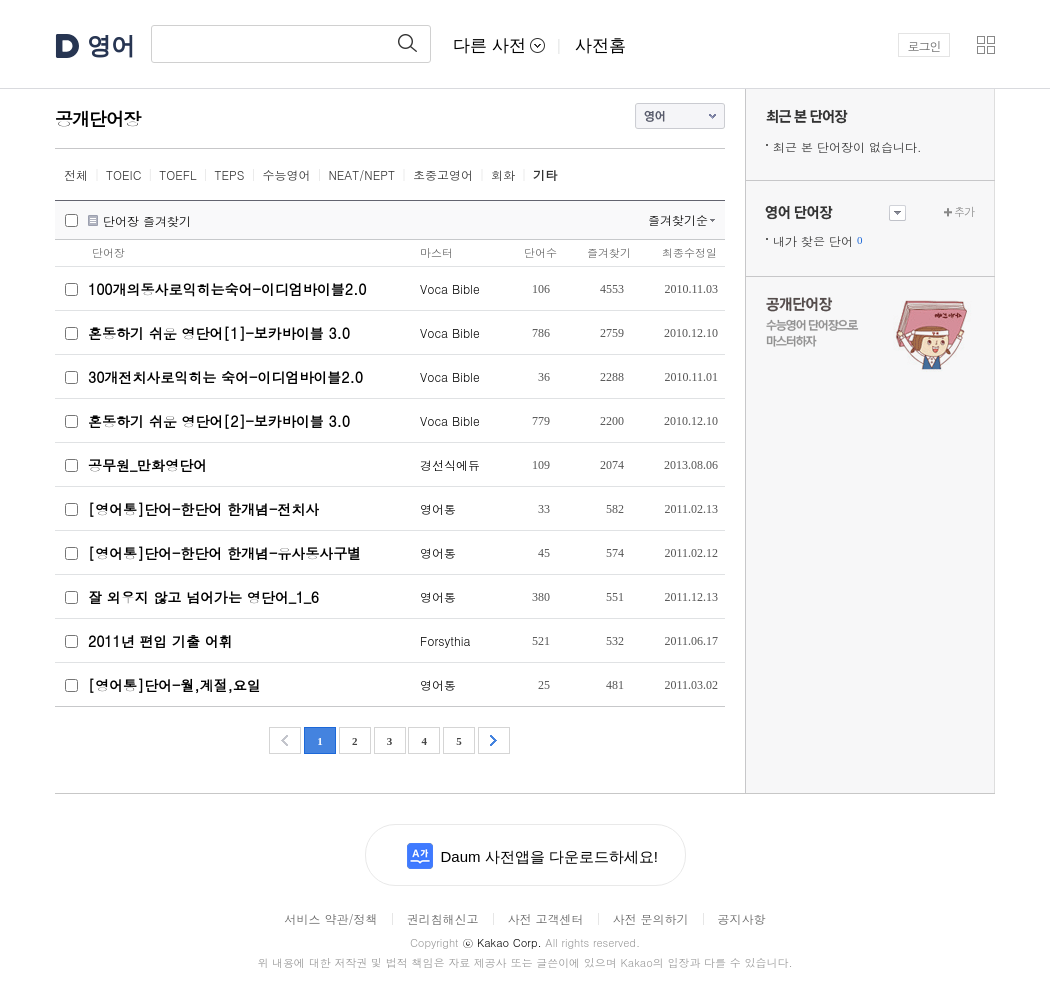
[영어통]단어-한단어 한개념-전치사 (203, 509)
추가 (964, 211)
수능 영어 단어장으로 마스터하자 (870, 332)
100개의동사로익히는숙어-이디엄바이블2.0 (227, 289)
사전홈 (600, 45)
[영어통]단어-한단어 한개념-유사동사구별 (224, 553)
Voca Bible (450, 288)
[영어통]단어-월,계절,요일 (174, 685)
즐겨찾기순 (678, 219)
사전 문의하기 (651, 918)
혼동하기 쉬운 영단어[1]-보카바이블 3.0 (219, 333)
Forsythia (445, 640)
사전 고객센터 (545, 918)
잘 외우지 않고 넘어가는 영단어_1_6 (203, 597)
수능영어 (286, 174)
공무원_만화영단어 (147, 465)
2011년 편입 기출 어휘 (160, 641)
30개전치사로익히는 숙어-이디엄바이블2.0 (225, 377)
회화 (503, 174)
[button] (986, 45)
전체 (76, 174)
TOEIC (123, 174)
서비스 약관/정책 (330, 918)
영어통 (438, 508)
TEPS (230, 174)
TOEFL (177, 174)
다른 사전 (499, 45)
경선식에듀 (450, 464)
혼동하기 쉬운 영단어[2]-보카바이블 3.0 (219, 421)
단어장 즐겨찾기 (147, 221)
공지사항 (742, 918)
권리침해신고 (442, 918)
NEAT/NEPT (361, 174)
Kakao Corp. (501, 942)
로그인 (924, 45)
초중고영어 (443, 174)
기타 (545, 174)
